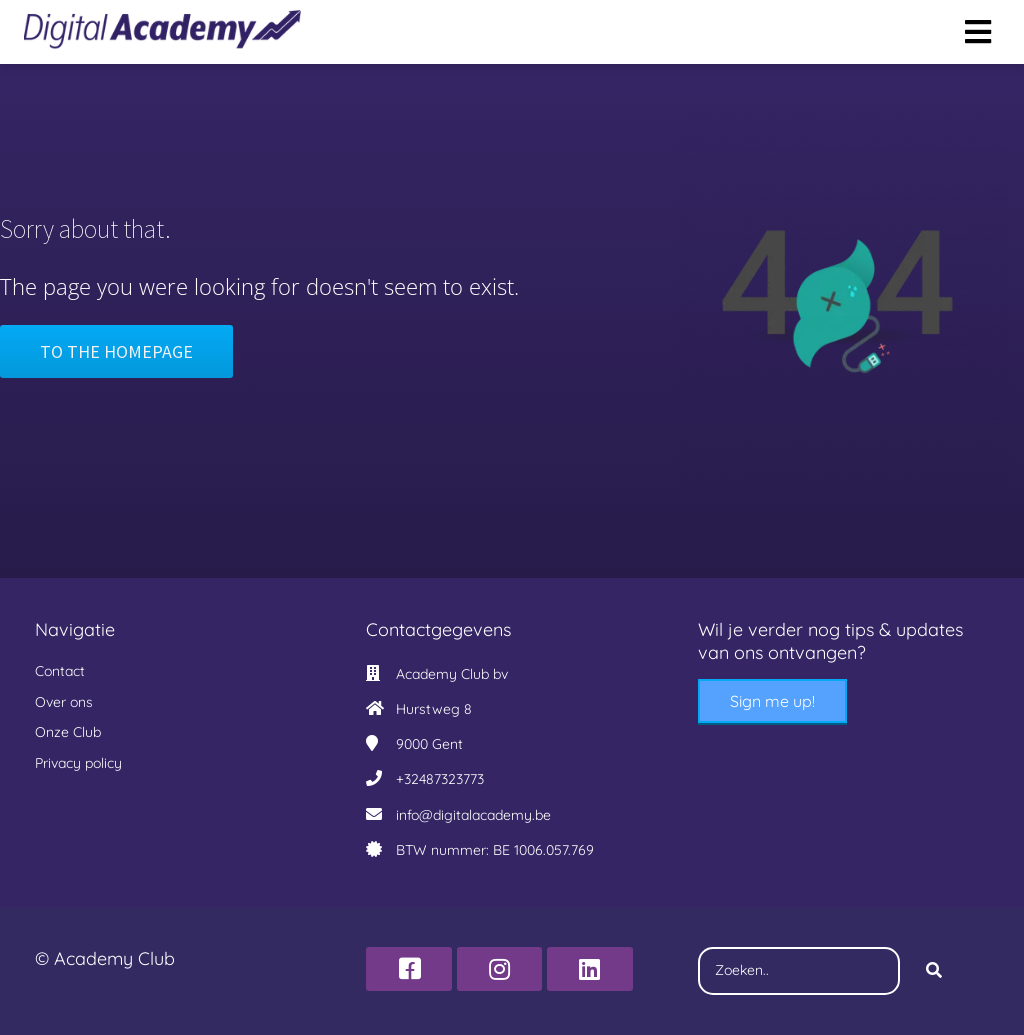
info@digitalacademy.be (473, 815)
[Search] (934, 971)
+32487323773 (440, 779)
